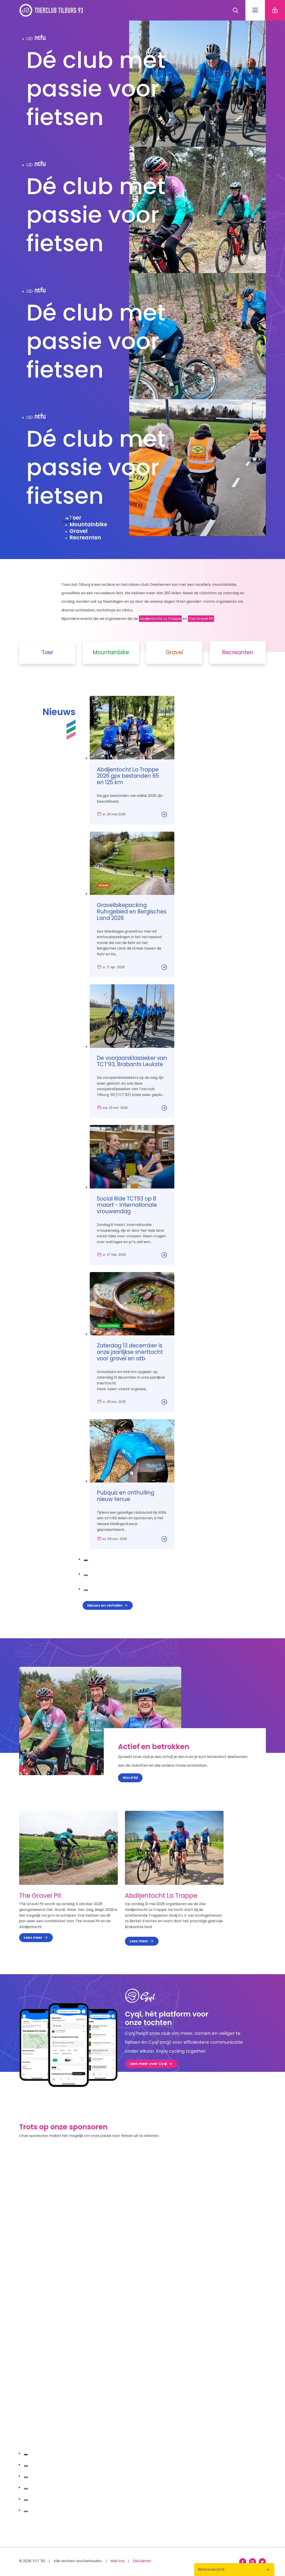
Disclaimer (142, 2561)
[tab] (86, 1560)
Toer (47, 652)
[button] (88, 518)
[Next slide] (67, 518)
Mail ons (117, 2561)
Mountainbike (111, 652)
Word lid (130, 1777)
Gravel (174, 652)
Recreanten (237, 652)
